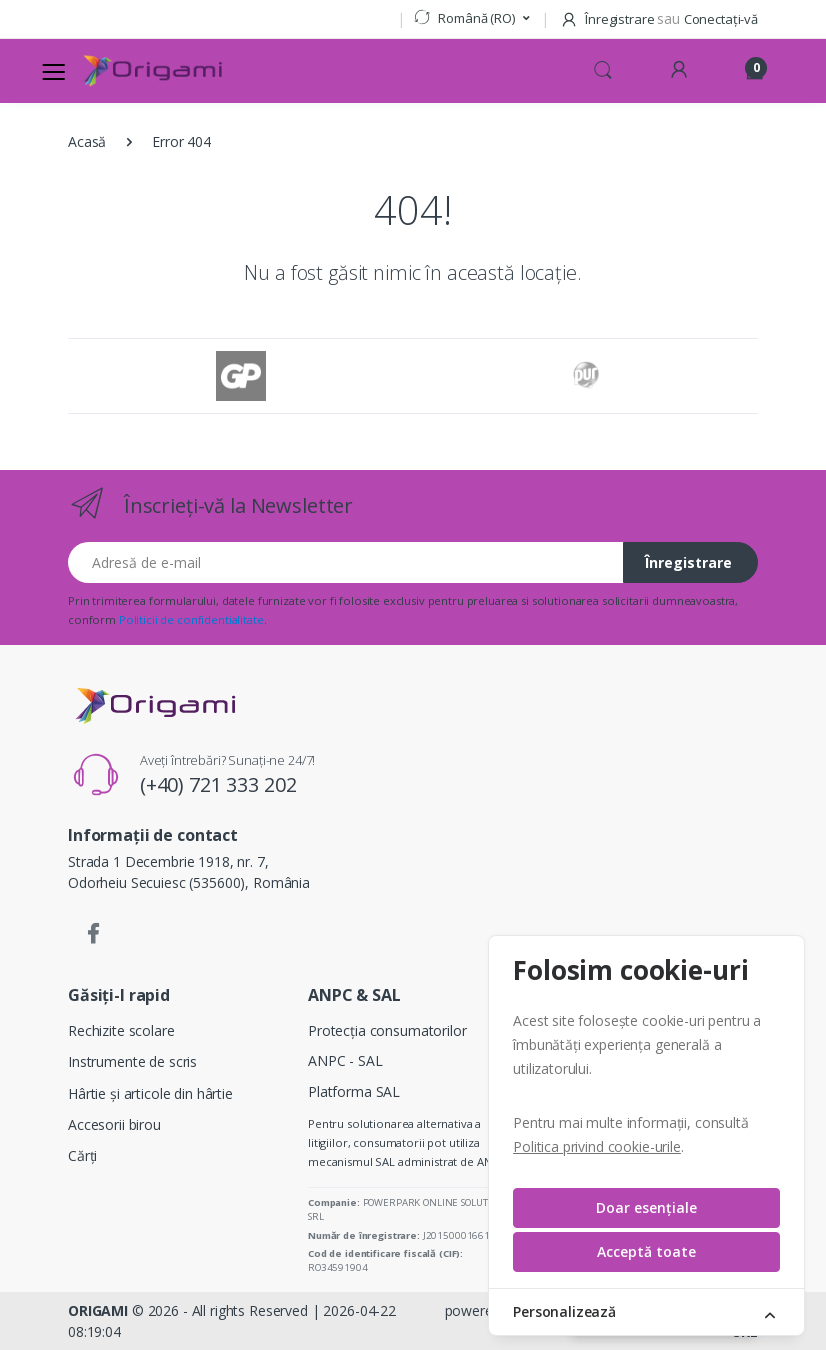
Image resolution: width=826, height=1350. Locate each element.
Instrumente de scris (132, 1061)
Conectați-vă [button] (721, 19)
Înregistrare (688, 562)
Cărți (82, 1155)
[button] (471, 19)
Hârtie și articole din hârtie (150, 1093)
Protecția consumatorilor (387, 1030)
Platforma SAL (354, 1091)
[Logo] (152, 71)
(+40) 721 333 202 (218, 784)
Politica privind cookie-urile (597, 1146)
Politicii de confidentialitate (191, 619)
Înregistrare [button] (608, 19)
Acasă (87, 141)
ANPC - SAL (345, 1060)
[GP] (240, 376)
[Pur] (585, 376)
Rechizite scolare (121, 1030)
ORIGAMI (98, 1310)
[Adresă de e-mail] (346, 562)
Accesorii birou (114, 1124)
